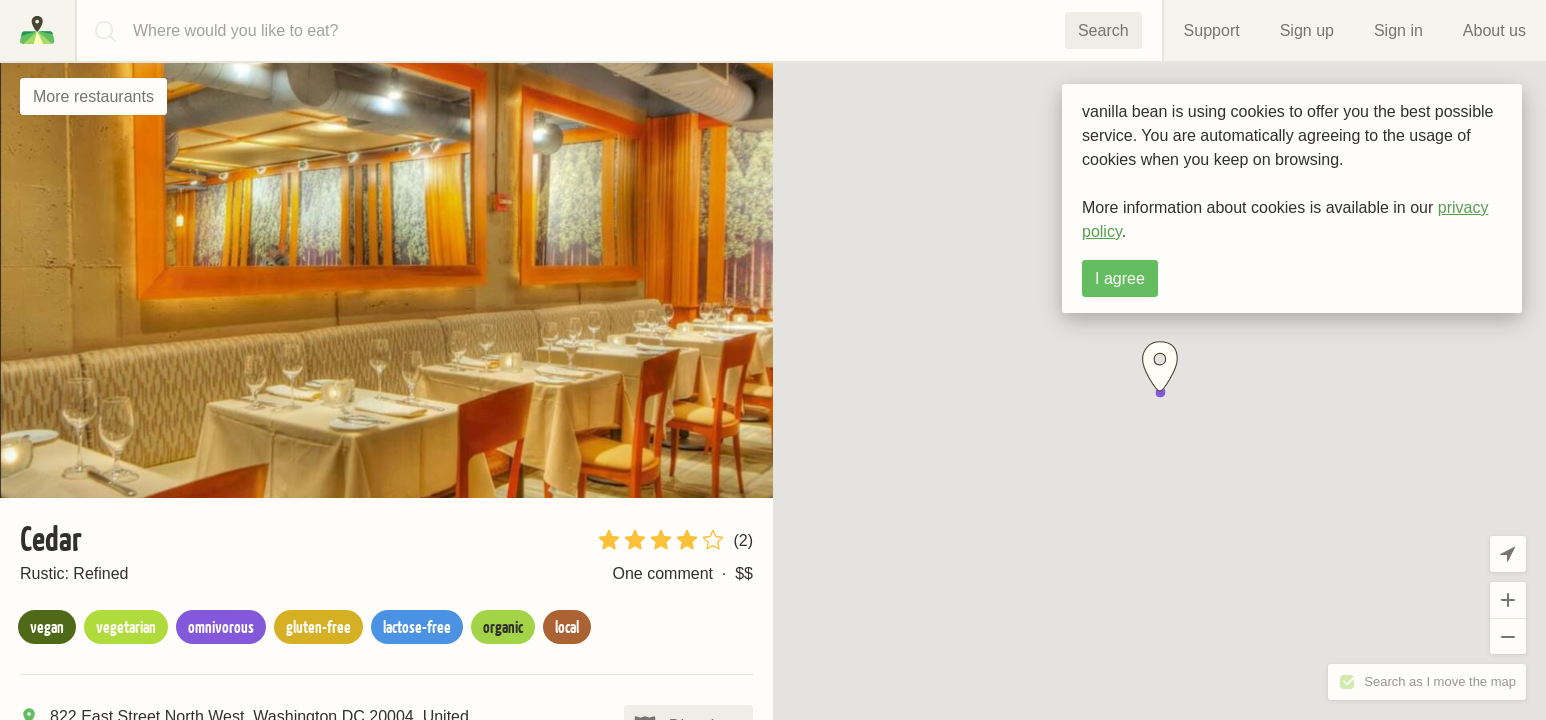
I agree (1120, 278)
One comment (662, 573)
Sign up (1307, 30)
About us (1494, 30)
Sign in (1398, 30)
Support (1212, 30)
